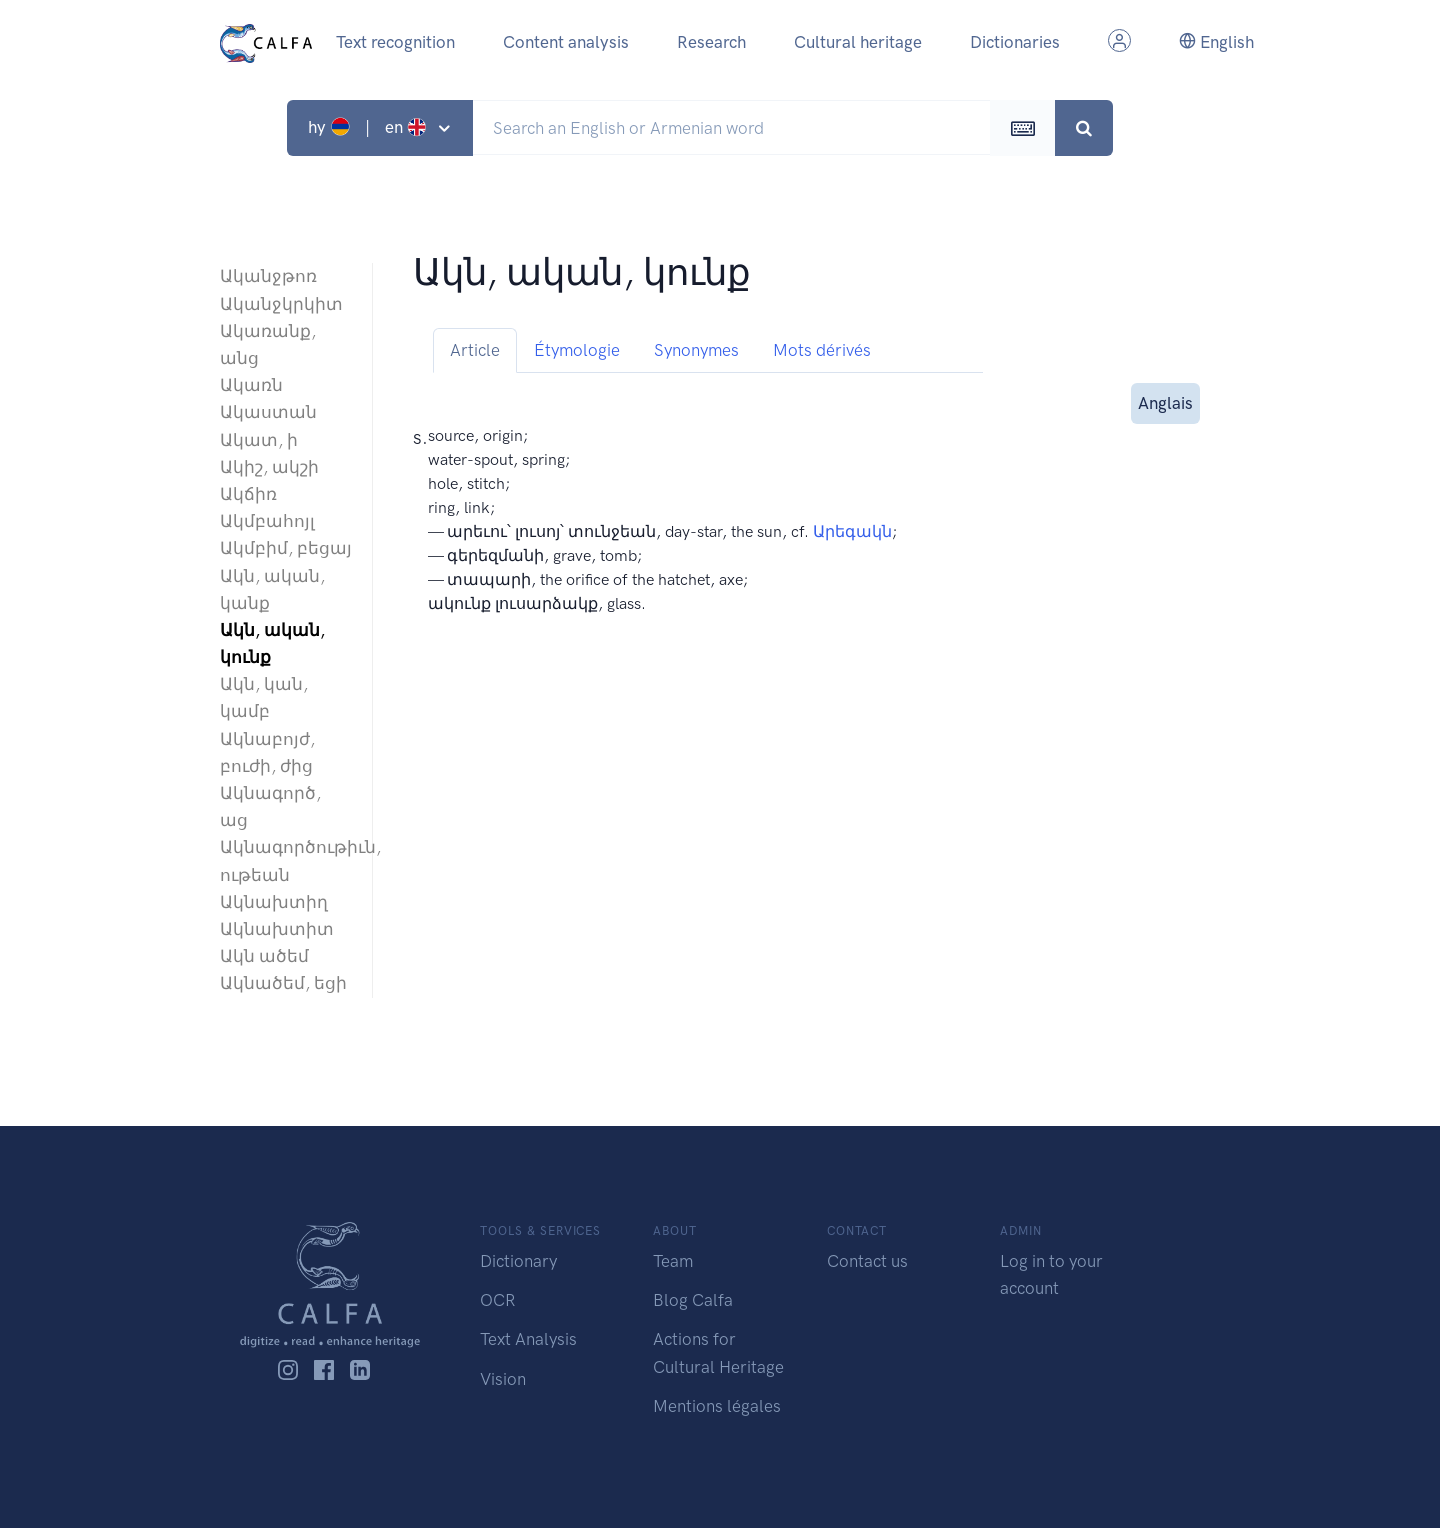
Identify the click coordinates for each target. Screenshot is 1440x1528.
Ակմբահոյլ (267, 521)
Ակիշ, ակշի (269, 467)
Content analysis (566, 42)
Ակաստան (268, 412)
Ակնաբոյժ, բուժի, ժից (267, 752)
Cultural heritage (858, 42)
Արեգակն (852, 531)
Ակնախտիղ (274, 902)
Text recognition (395, 42)
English (1216, 42)
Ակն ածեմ (264, 956)
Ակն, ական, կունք (272, 643)
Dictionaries (1015, 42)
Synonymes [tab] (696, 350)
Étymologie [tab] (577, 350)
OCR (497, 1300)
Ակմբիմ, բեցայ (286, 548)
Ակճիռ (248, 494)
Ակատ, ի (259, 440)
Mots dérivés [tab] (822, 350)
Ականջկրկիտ (281, 304)
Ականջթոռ (268, 276)
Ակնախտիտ (277, 929)
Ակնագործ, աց (270, 806)
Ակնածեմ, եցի (283, 983)
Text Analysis (528, 1339)
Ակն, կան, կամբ (264, 697)
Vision (503, 1379)
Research (711, 42)
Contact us (867, 1261)
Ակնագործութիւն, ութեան (286, 860)
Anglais (1165, 401)
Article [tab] (475, 350)
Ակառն (251, 385)
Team (673, 1261)
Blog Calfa (693, 1300)
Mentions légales (717, 1406)
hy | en (369, 127)
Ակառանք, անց (268, 344)
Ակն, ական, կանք (272, 589)
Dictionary (518, 1261)
